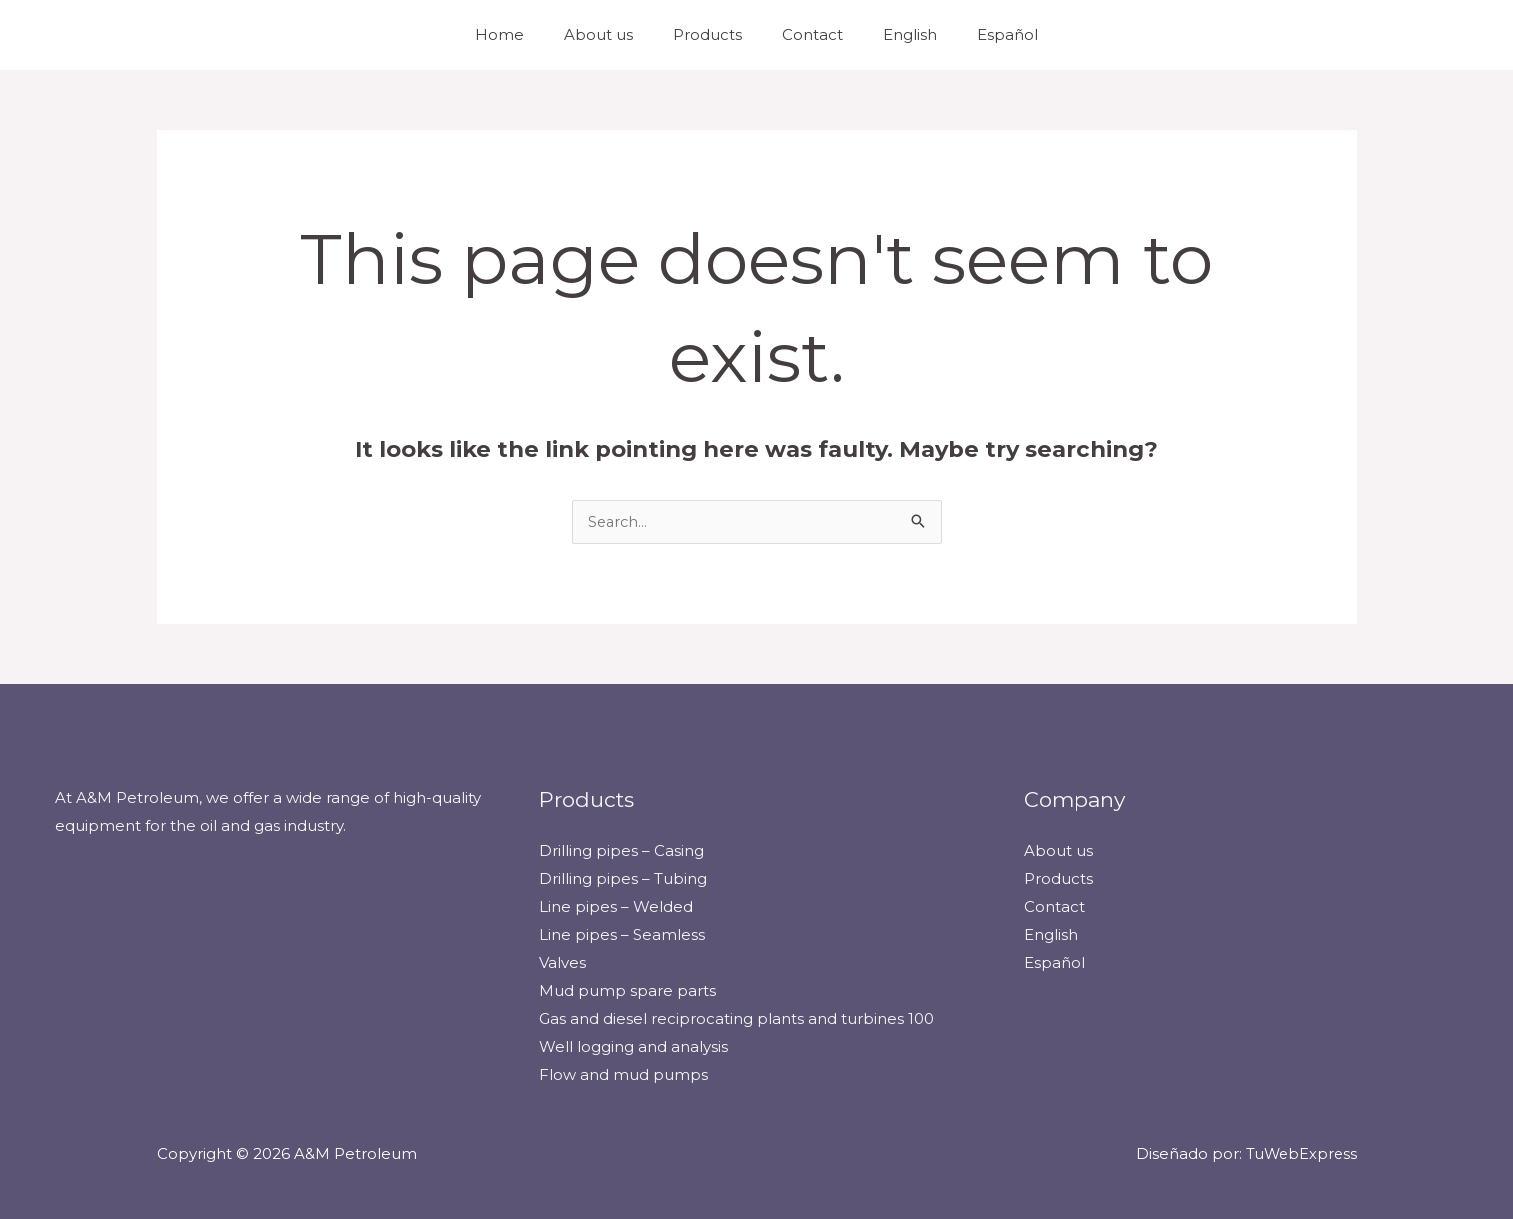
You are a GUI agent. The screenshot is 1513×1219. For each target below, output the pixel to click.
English (895, 34)
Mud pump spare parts (627, 990)
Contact (807, 34)
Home (524, 34)
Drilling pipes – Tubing (623, 879)
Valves (562, 962)
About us (613, 34)
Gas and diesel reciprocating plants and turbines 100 (736, 1018)
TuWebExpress (1299, 1153)
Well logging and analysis (633, 1046)
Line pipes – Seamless (622, 935)
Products (712, 34)
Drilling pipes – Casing (621, 851)
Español (982, 34)
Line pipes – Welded (616, 907)
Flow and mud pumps (623, 1074)
